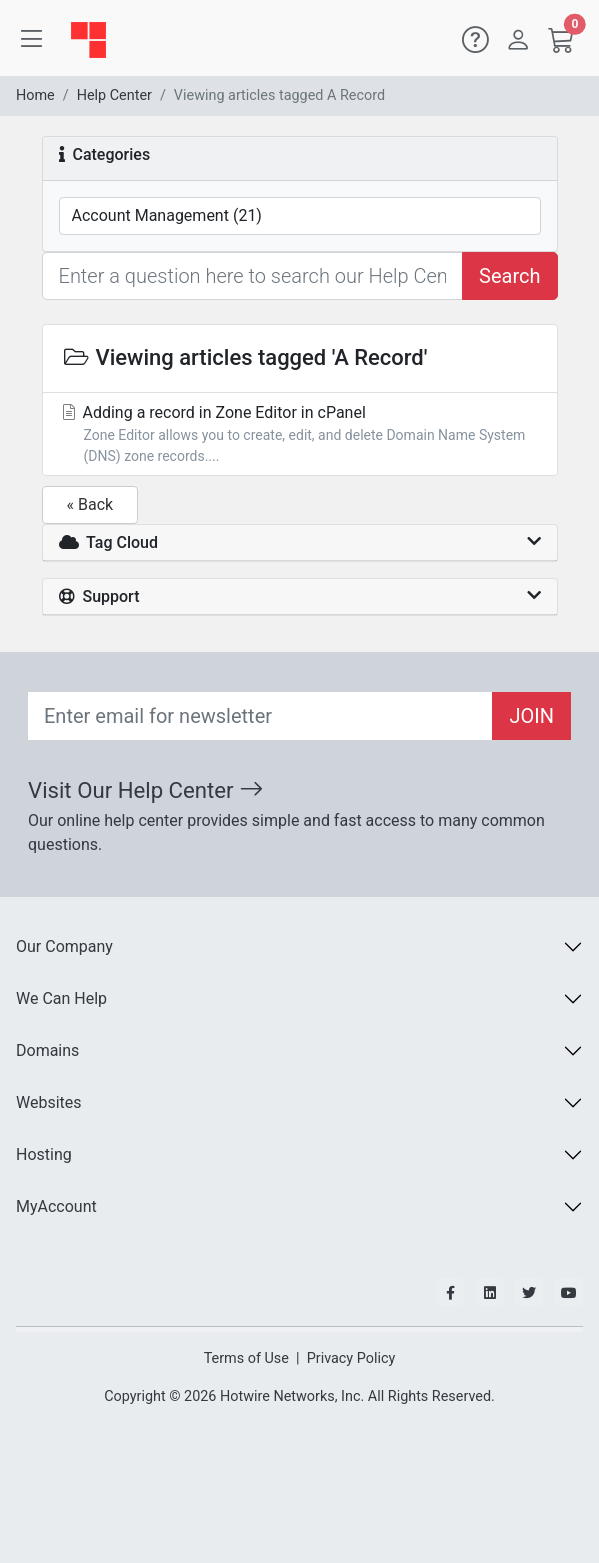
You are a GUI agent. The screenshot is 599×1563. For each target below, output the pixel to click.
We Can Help (61, 998)
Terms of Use (246, 1358)
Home (35, 95)
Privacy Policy (351, 1358)
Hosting (44, 1154)
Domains (47, 1050)
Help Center (114, 95)
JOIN (531, 716)
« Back (90, 504)
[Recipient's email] (260, 716)
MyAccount (56, 1206)
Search (509, 276)
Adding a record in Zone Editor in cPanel (300, 435)
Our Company (64, 946)
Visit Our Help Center (145, 790)
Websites (49, 1102)
